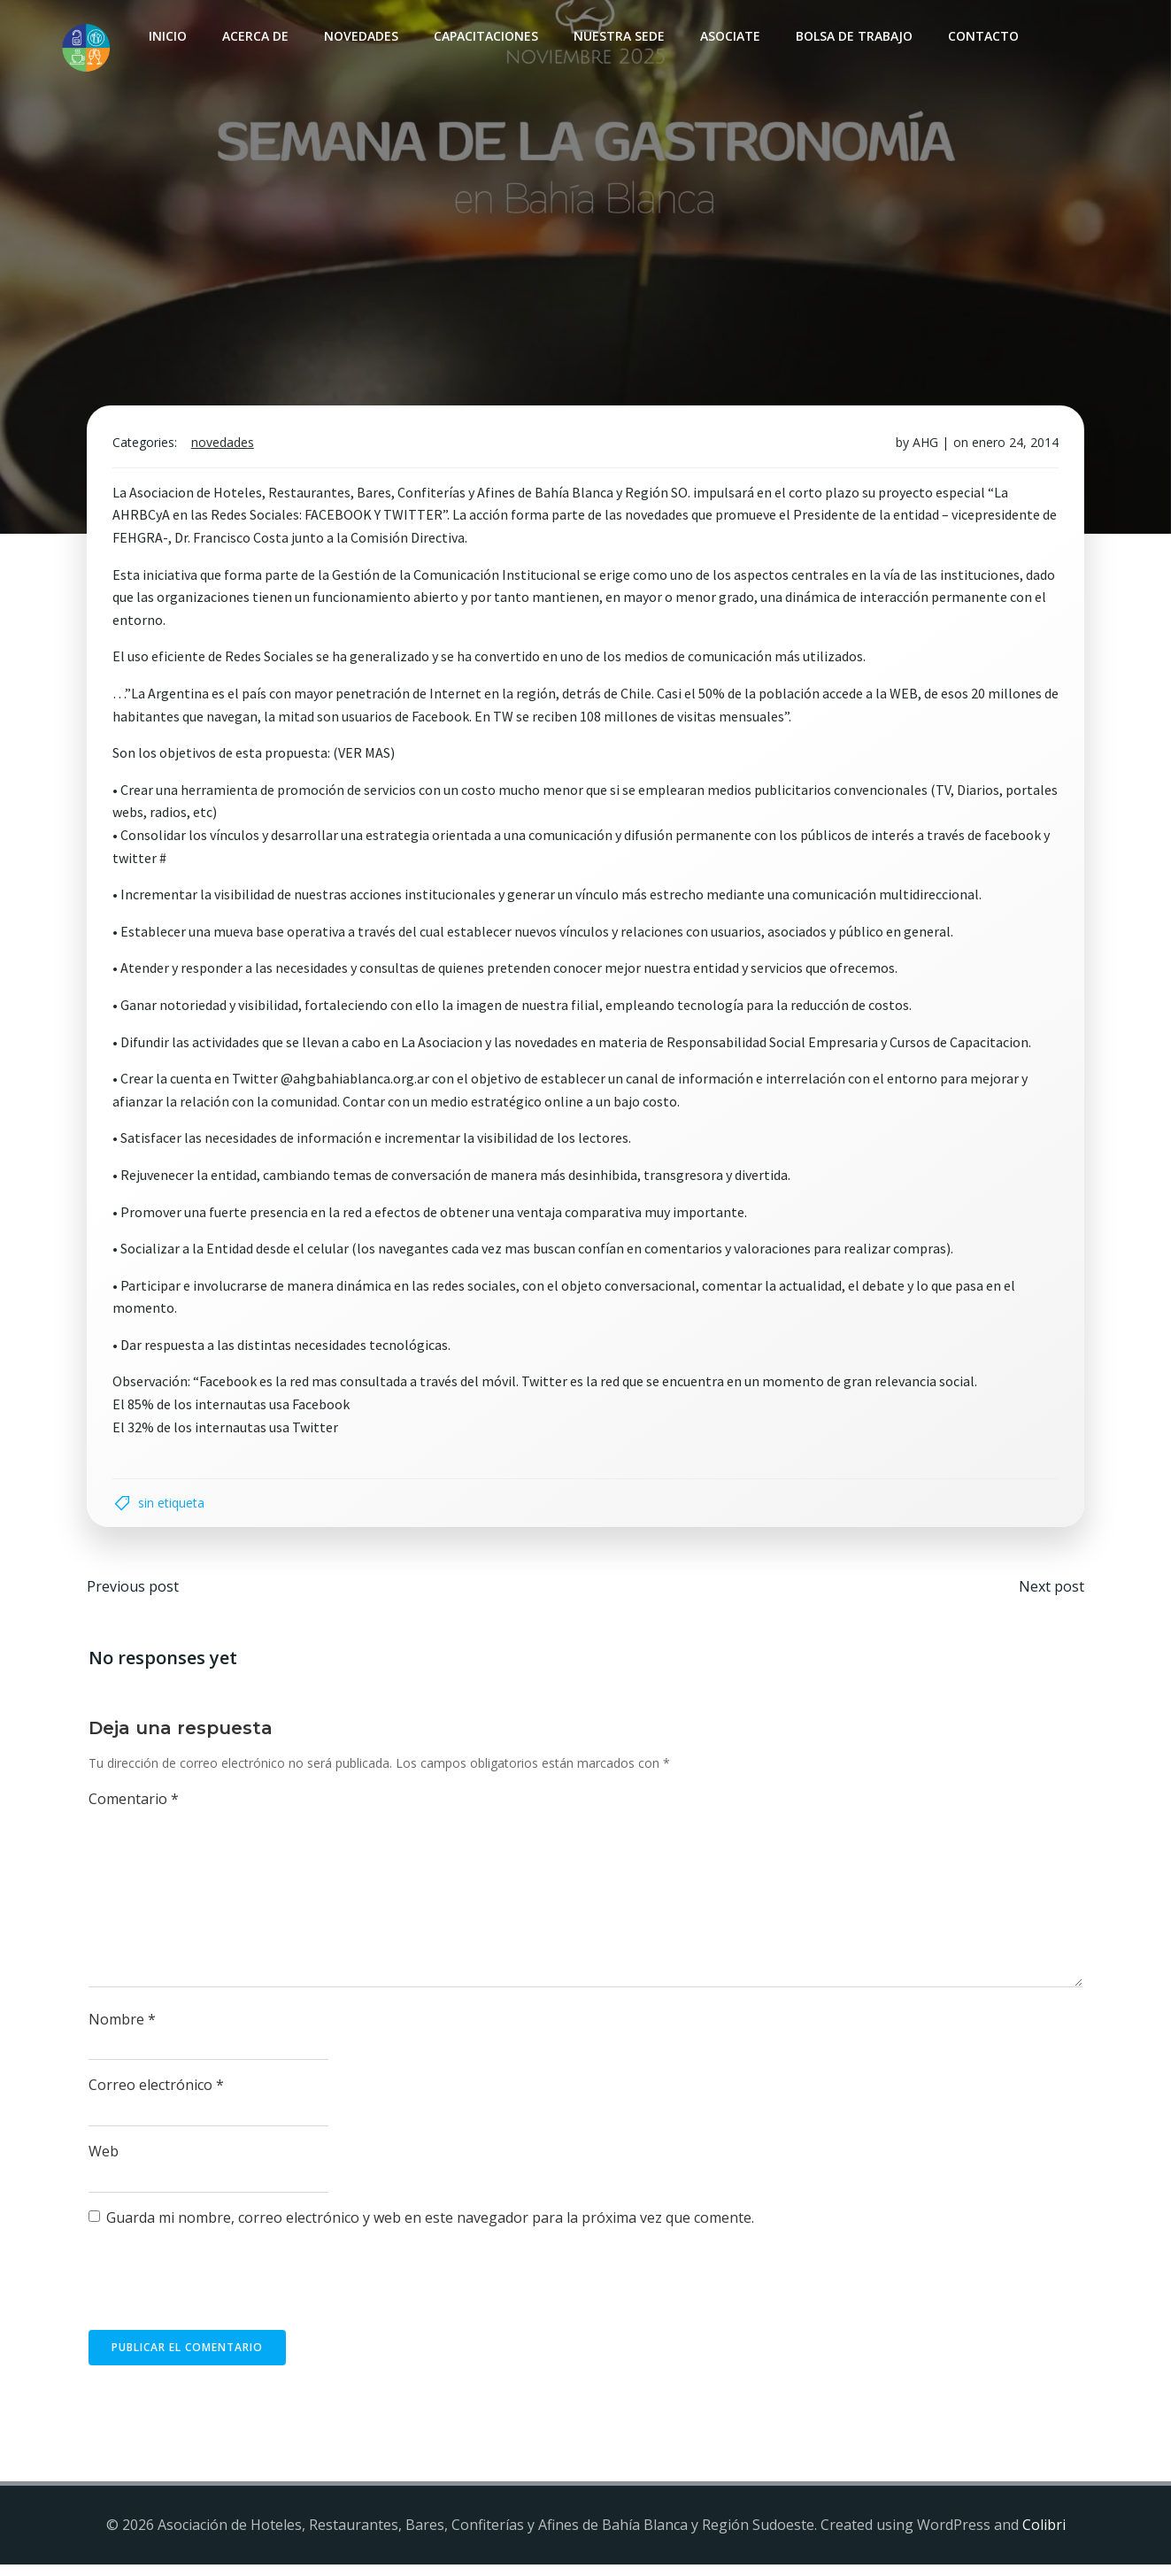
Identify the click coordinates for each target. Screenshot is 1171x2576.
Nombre (123, 2031)
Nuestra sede (617, 35)
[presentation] (223, 2299)
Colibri (1044, 2537)
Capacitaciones (484, 35)
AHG (923, 449)
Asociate (728, 35)
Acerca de (253, 35)
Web (104, 2163)
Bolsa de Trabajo (852, 35)
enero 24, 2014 (1012, 449)
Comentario (134, 1811)
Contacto (981, 35)
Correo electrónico (157, 2098)
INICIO (166, 35)
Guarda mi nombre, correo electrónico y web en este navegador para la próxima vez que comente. (431, 2230)
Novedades (359, 35)
